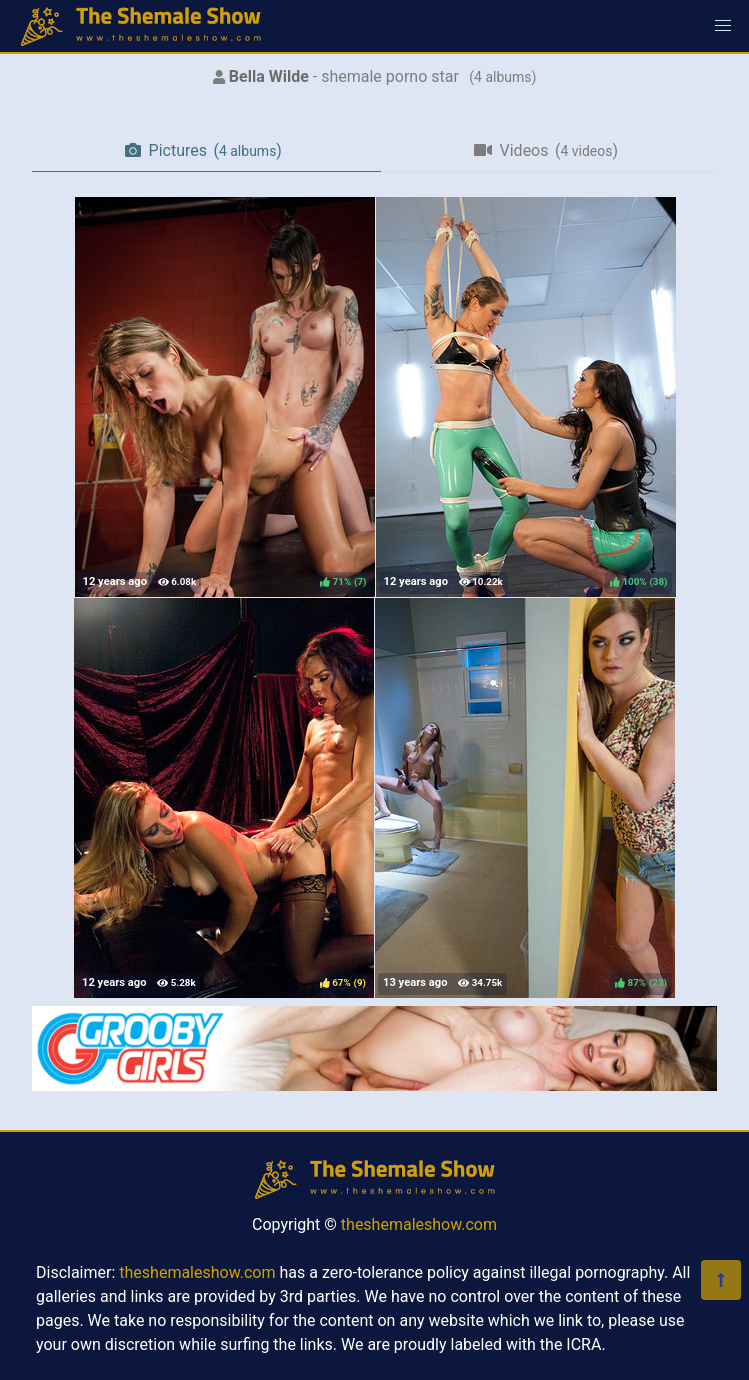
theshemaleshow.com (419, 1224)
